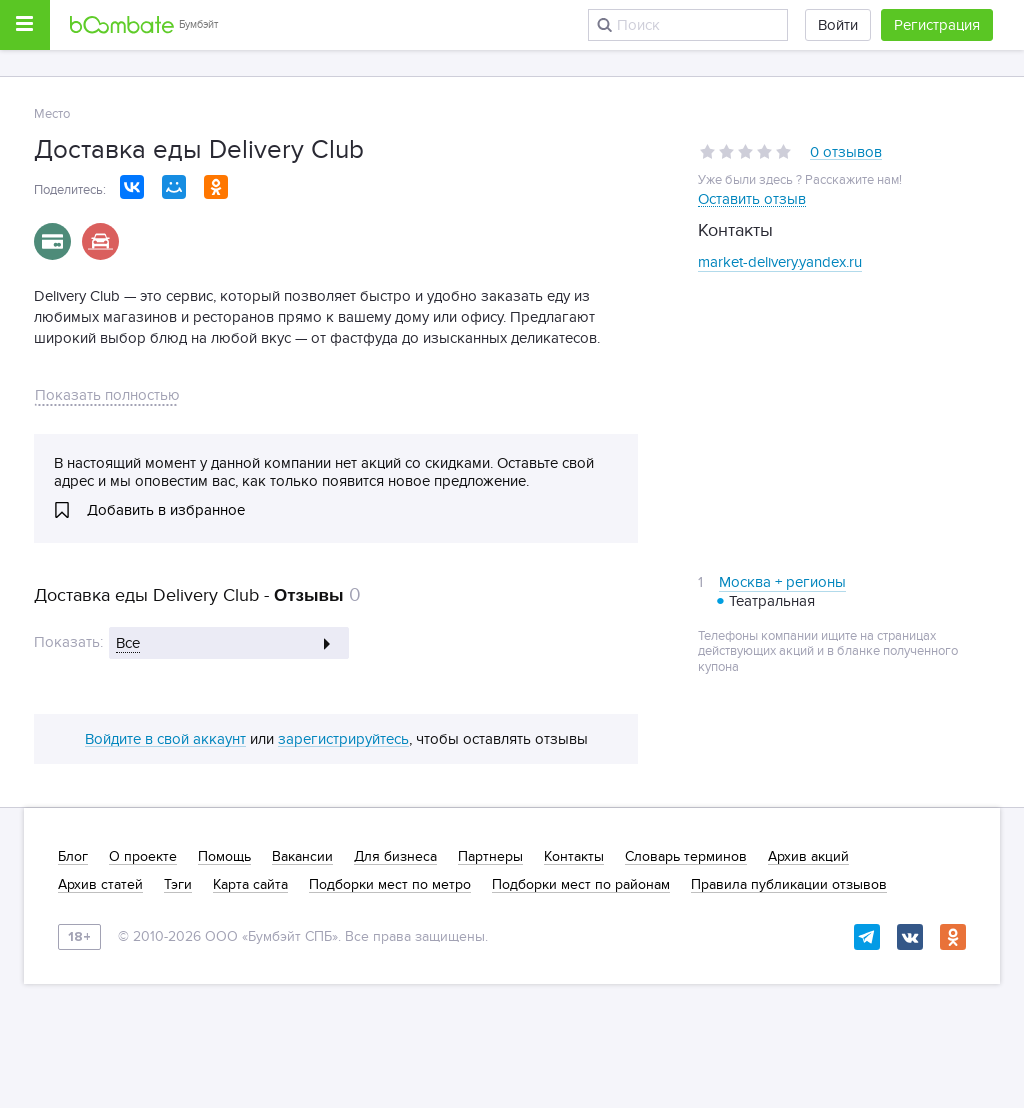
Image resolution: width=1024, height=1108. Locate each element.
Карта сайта (250, 885)
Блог (73, 857)
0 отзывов (846, 153)
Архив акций (808, 857)
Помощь (224, 857)
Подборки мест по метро (390, 885)
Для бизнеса (395, 857)
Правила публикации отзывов (789, 885)
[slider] (745, 151)
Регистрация (937, 25)
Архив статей (100, 885)
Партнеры (490, 857)
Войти (838, 25)
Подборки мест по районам (581, 885)
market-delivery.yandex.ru (780, 262)
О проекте (143, 857)
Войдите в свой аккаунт (165, 740)
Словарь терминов (686, 857)
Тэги (178, 885)
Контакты (574, 857)
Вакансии (302, 857)
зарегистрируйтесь (343, 740)
